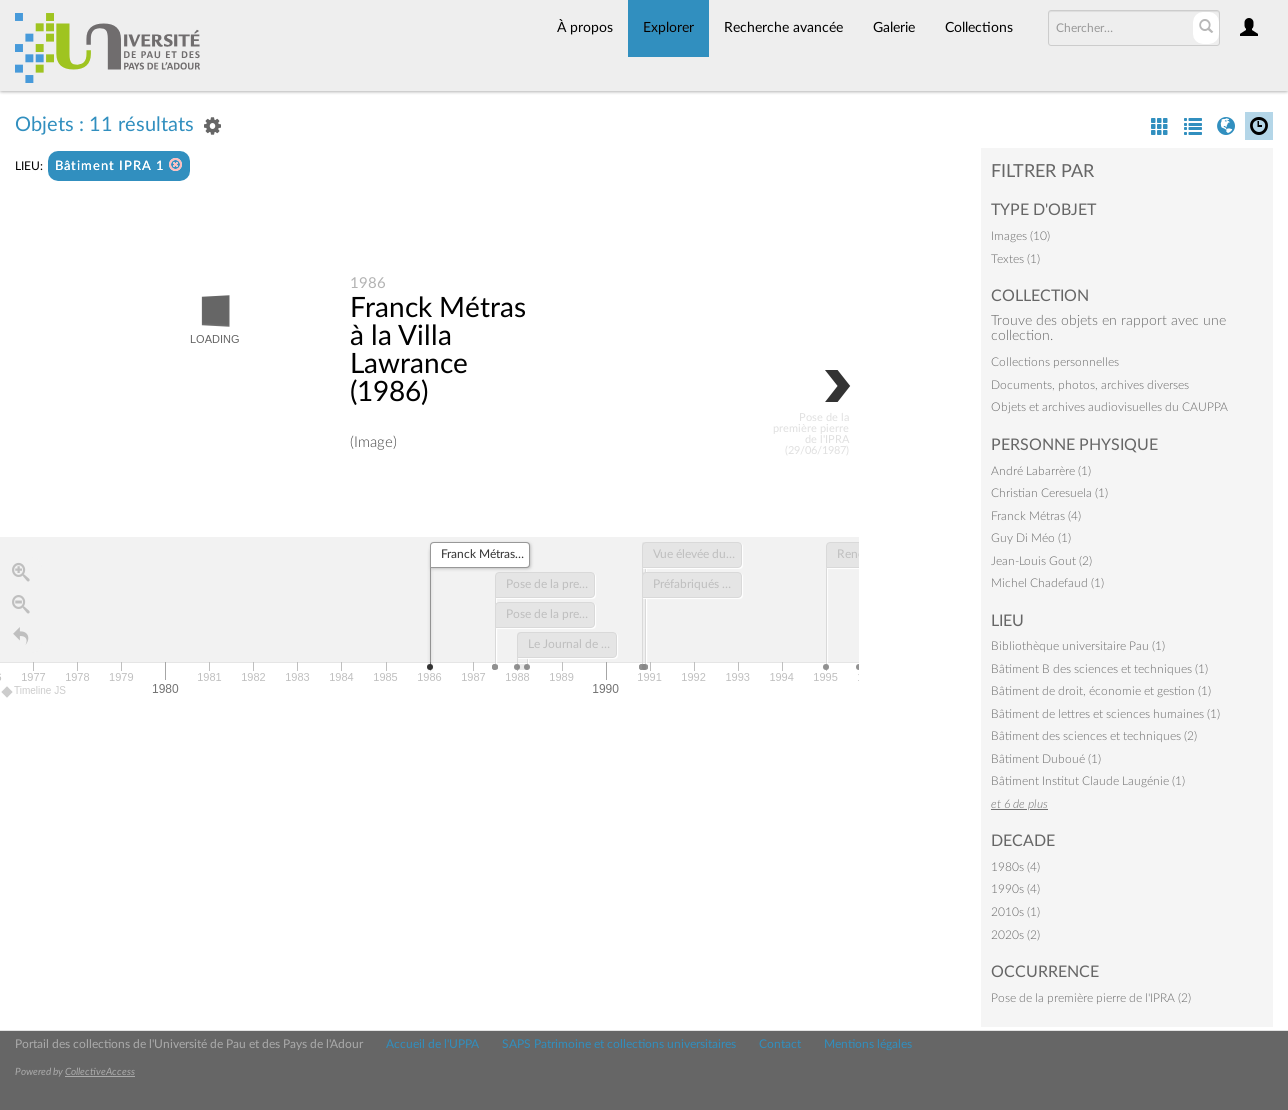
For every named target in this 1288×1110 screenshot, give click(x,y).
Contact (780, 1044)
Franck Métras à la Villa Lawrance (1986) (438, 351)
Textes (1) (1015, 259)
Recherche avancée (783, 28)
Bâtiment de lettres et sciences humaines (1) (1105, 714)
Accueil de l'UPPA (432, 1044)
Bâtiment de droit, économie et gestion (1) (1101, 691)
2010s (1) (1015, 912)
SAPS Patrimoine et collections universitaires (619, 1044)
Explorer (668, 28)
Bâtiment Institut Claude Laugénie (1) (1088, 781)
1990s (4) (1015, 889)
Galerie (894, 28)
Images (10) (1020, 236)
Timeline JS (34, 692)
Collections (979, 28)
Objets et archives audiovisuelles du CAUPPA (1109, 407)
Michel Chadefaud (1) (1047, 583)
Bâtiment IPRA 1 (119, 165)
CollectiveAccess (100, 1072)
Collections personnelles (1055, 362)
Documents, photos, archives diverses (1090, 385)
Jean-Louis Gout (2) (1041, 561)
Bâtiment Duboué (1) (1046, 759)
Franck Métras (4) (1036, 516)
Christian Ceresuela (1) (1049, 493)
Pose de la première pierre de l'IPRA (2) (1091, 998)
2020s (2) (1015, 935)
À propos (585, 28)
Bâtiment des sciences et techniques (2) (1094, 736)
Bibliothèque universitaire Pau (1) (1078, 646)
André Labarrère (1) (1041, 471)
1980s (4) (1015, 867)
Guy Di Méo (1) (1031, 538)
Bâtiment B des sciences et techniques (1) (1099, 669)
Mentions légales (868, 1044)
